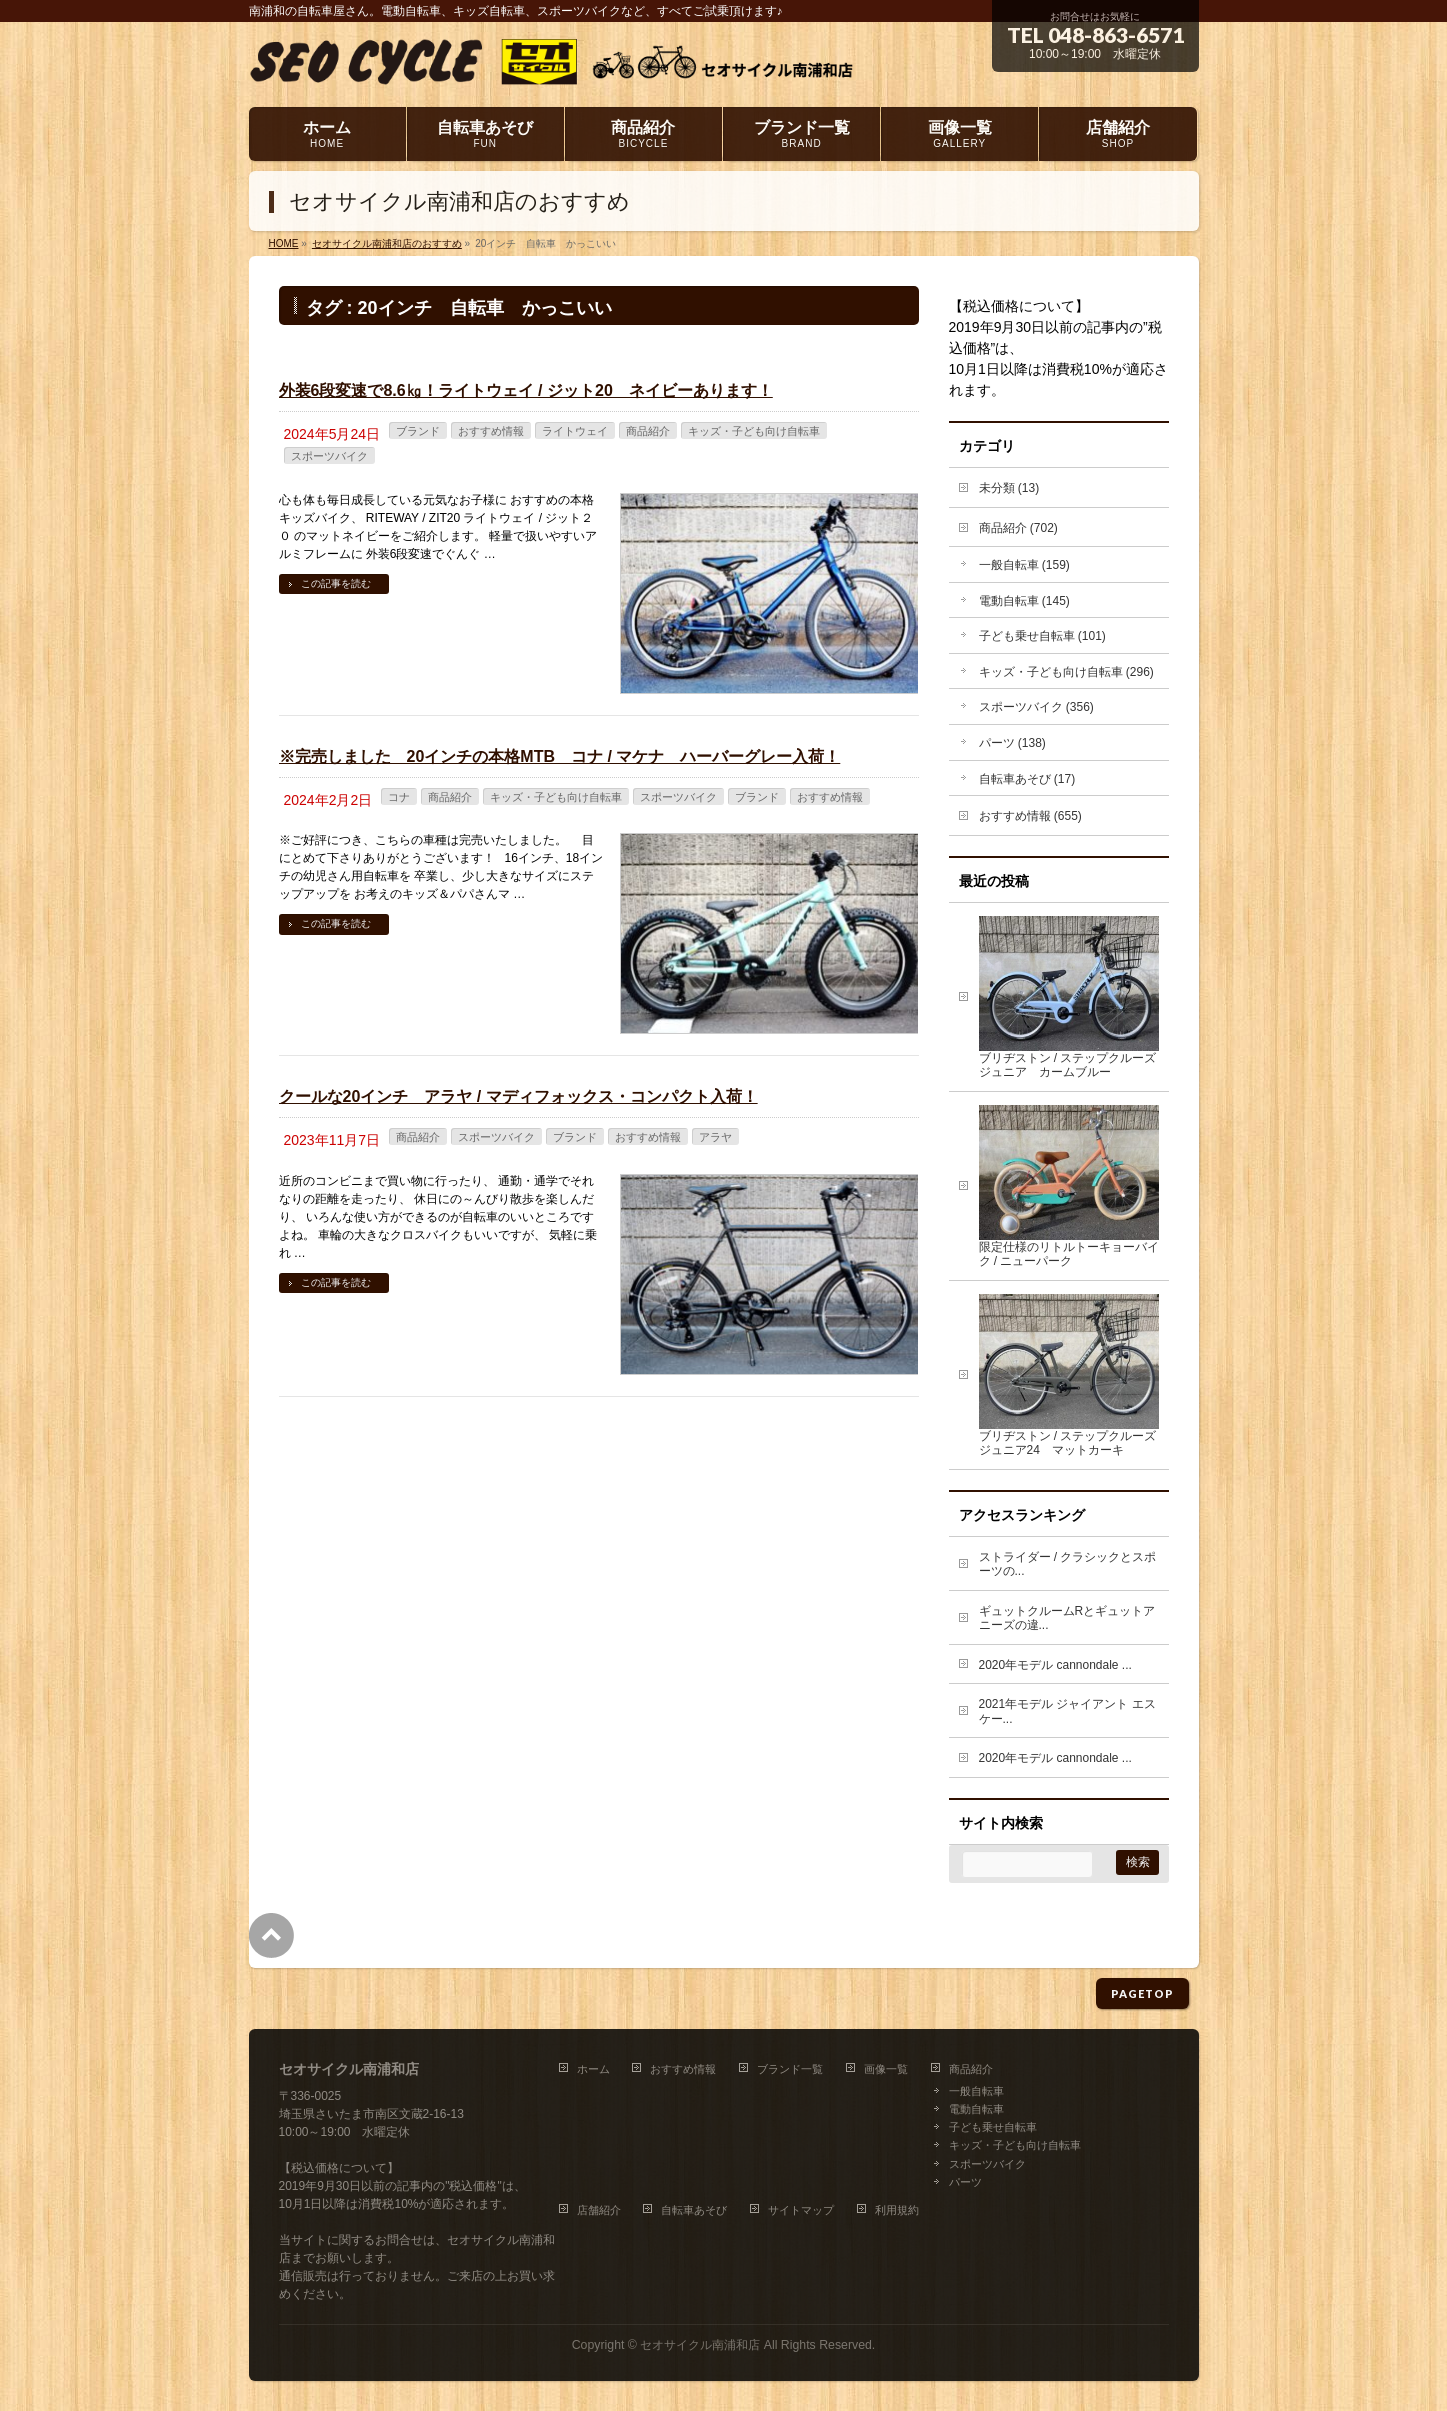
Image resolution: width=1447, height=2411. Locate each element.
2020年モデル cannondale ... (1055, 1665)
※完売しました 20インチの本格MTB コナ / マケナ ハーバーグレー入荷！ (560, 756)
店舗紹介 (599, 2210)
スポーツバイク (329, 456)
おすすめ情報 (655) (1030, 816)
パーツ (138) (1012, 743)
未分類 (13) (1009, 488)
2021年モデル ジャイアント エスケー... (1067, 1711)
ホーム (593, 2069)
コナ (399, 797)
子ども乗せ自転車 (993, 2127)
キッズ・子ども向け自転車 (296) (1066, 672)
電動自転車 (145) (1024, 601)
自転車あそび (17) (1027, 779)
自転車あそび (694, 2210)
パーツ (965, 2182)
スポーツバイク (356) (1036, 707)
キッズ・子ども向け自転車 (754, 431)
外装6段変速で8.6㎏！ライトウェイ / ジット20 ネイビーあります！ (526, 390)
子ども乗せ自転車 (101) (1042, 636)
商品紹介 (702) (1018, 528)
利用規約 (897, 2210)
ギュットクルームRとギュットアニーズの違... (1067, 1618)
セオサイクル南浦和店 (700, 2345)
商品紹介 (648, 431)
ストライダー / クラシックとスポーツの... (1068, 1564)
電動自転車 (976, 2109)
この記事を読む (336, 583)
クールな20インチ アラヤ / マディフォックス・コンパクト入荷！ (518, 1096)
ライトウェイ (575, 431)
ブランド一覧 (790, 2069)
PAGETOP (1142, 1993)
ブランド (418, 431)
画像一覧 (886, 2069)
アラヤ (715, 1137)
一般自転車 (976, 2091)
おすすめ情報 (491, 431)
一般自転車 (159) (1024, 565)
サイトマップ (801, 2210)
